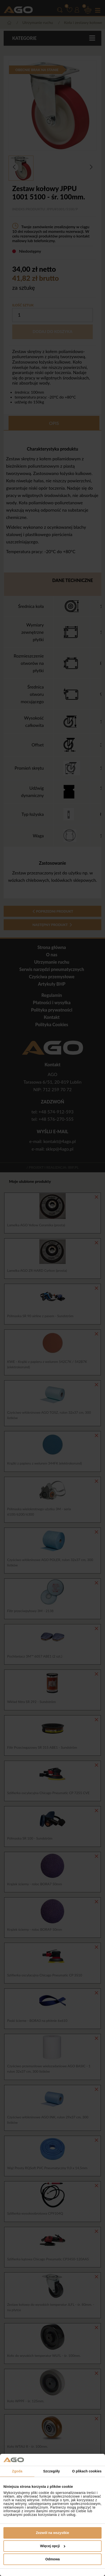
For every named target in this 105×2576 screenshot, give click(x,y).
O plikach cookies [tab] (87, 2471)
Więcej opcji (52, 2546)
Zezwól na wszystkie (52, 2533)
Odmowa (52, 2559)
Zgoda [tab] (17, 2471)
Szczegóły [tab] (51, 2471)
